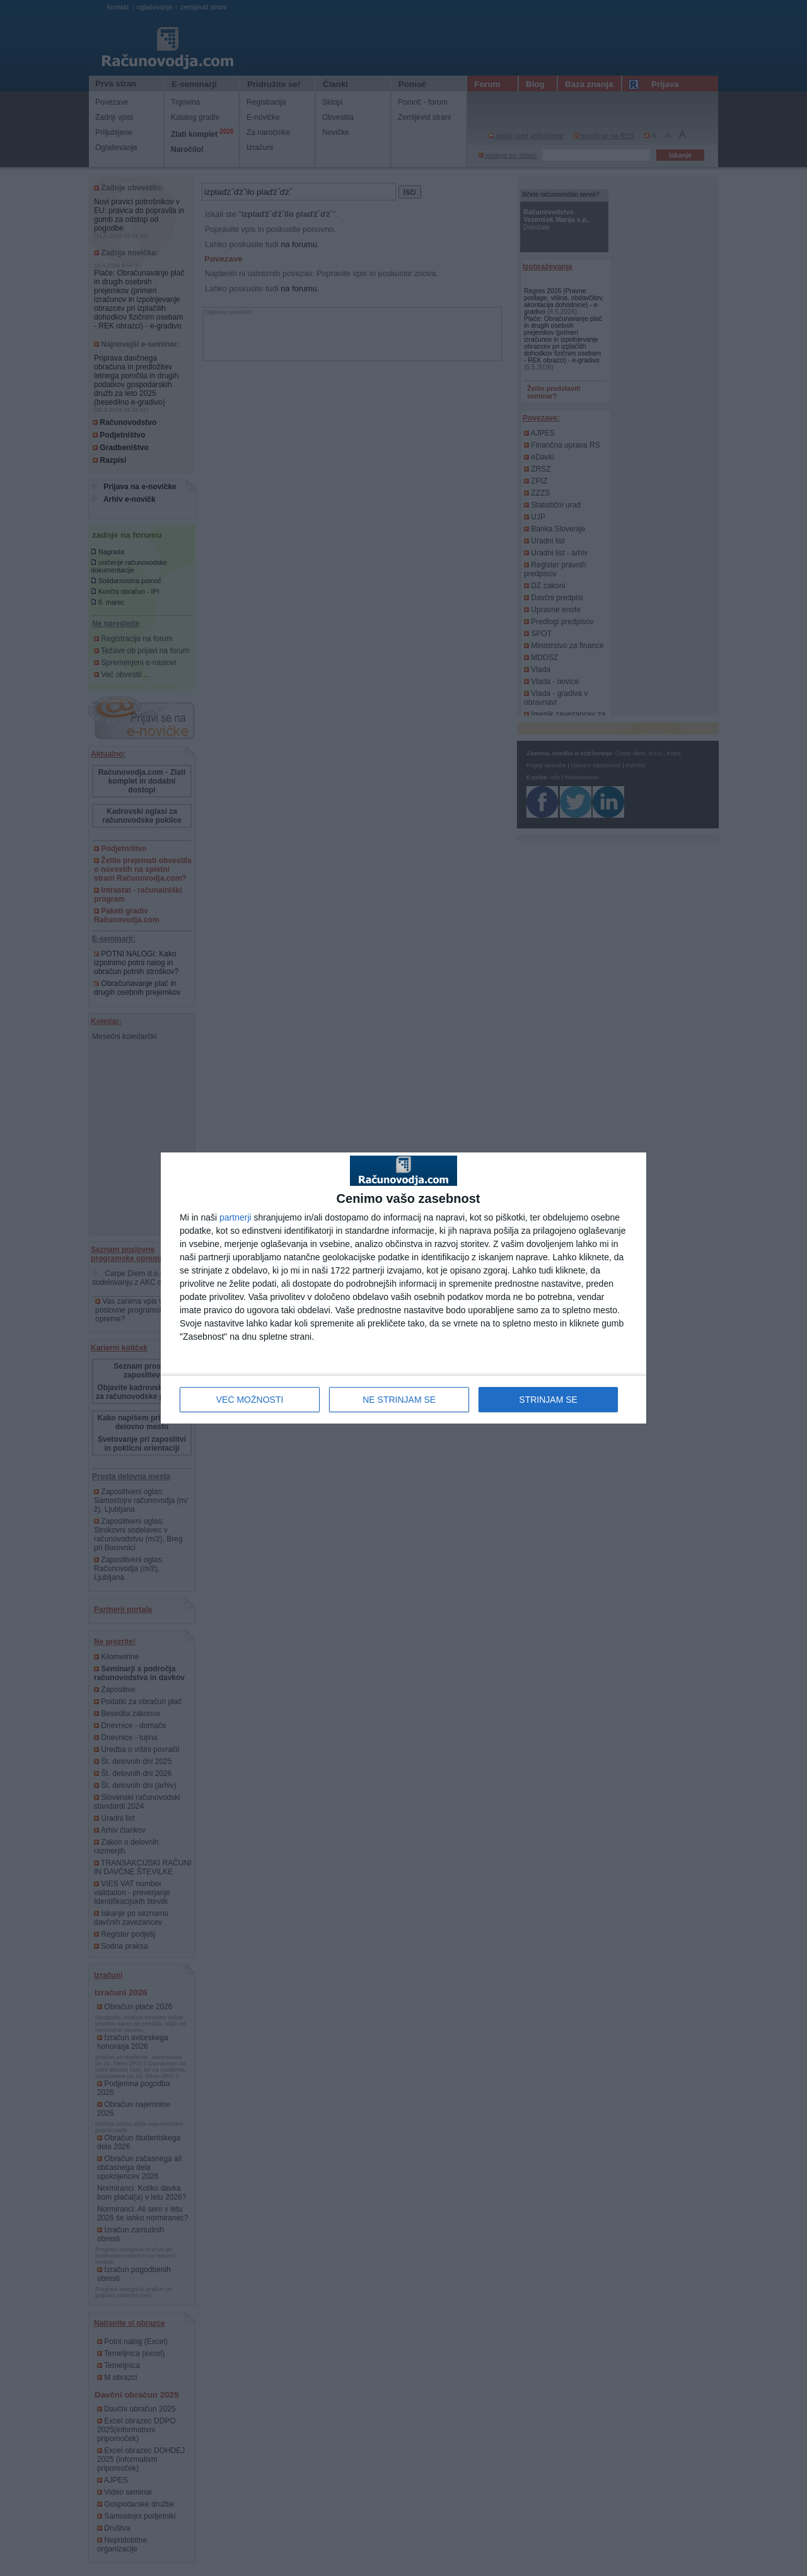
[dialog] (403, 1288)
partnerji (235, 1217)
